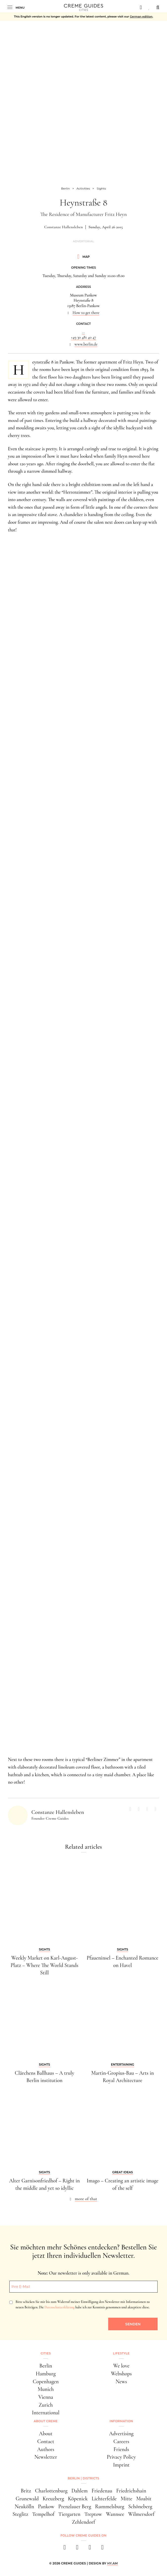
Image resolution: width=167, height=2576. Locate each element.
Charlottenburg (51, 2491)
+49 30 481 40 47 (83, 337)
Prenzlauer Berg (74, 2506)
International (45, 2412)
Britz (26, 2491)
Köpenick (78, 2498)
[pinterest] (89, 2548)
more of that (86, 2198)
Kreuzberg (53, 2498)
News (121, 2381)
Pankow (46, 2506)
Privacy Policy (121, 2457)
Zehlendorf (83, 2522)
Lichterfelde (104, 2498)
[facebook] (64, 2548)
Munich (46, 2389)
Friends (121, 2449)
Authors (45, 2449)
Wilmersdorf (141, 2514)
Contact (45, 2441)
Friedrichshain (131, 2491)
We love (121, 2366)
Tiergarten (69, 2514)
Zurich (46, 2405)
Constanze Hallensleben (63, 227)
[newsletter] (102, 2548)
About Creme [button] (46, 2421)
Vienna (45, 2397)
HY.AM (112, 2563)
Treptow (93, 2514)
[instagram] (77, 2548)
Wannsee (115, 2514)
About (45, 2433)
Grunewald (27, 2498)
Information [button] (121, 2421)
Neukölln (24, 2506)
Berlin (45, 2366)
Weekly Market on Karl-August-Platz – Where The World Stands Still (44, 1965)
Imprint (121, 2465)
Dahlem (79, 2491)
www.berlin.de (86, 344)
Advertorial (83, 241)
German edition (141, 16)
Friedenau (102, 2491)
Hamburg (46, 2373)
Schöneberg (140, 2506)
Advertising (121, 2433)
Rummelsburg (109, 2506)
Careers (121, 2441)
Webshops (121, 2373)
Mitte (126, 2498)
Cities (46, 2353)
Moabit (143, 2498)
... (83, 332)
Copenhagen (46, 2381)
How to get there (86, 312)
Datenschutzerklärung (59, 2307)
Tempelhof (43, 2514)
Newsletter (45, 2457)
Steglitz (20, 2514)
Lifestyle (121, 2353)
